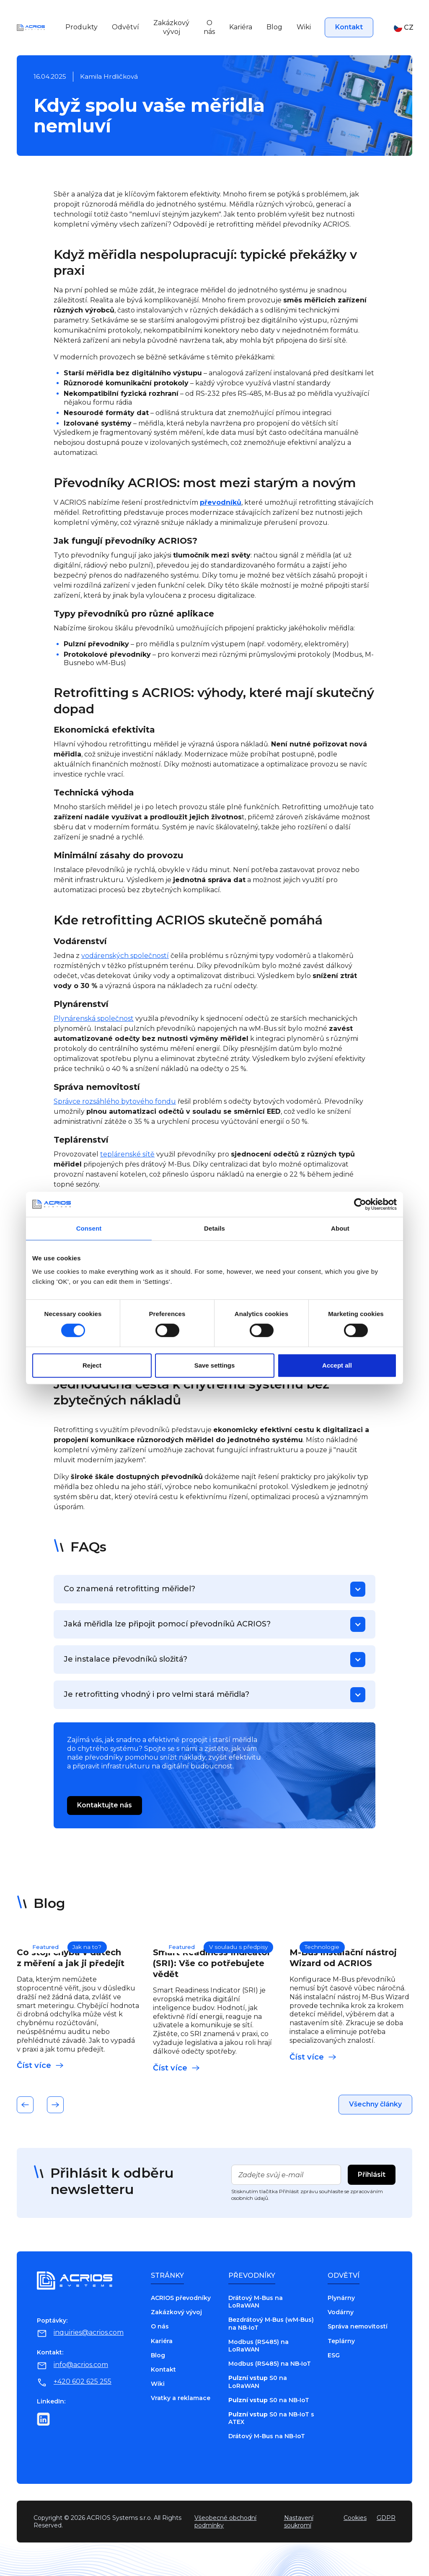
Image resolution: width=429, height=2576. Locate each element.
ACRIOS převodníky (181, 2298)
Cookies (355, 2518)
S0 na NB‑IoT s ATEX (271, 2418)
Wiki (304, 27)
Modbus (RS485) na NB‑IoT (269, 2363)
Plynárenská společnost (94, 1018)
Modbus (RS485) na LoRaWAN (258, 2345)
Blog (274, 27)
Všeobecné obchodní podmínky (225, 2521)
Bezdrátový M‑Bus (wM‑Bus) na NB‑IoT (271, 2323)
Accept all (337, 1365)
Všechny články (375, 2104)
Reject (92, 1365)
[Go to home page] (31, 27)
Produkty (81, 27)
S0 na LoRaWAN (257, 2381)
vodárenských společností (125, 956)
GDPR (386, 2518)
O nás (209, 27)
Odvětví (125, 27)
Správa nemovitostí (358, 2326)
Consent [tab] (89, 1228)
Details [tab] (214, 1228)
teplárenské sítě (127, 1154)
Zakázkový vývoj (171, 27)
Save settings (214, 1365)
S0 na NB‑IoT (268, 2400)
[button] (399, 27)
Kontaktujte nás (104, 1805)
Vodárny (341, 2312)
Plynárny (341, 2298)
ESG (334, 2355)
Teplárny (341, 2341)
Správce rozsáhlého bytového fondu (115, 1101)
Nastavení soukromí (298, 2521)
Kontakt (349, 27)
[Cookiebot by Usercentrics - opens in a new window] (360, 1204)
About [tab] (340, 1228)
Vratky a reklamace (180, 2398)
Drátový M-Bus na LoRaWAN (255, 2301)
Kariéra (240, 27)
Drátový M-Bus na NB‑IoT (266, 2436)
